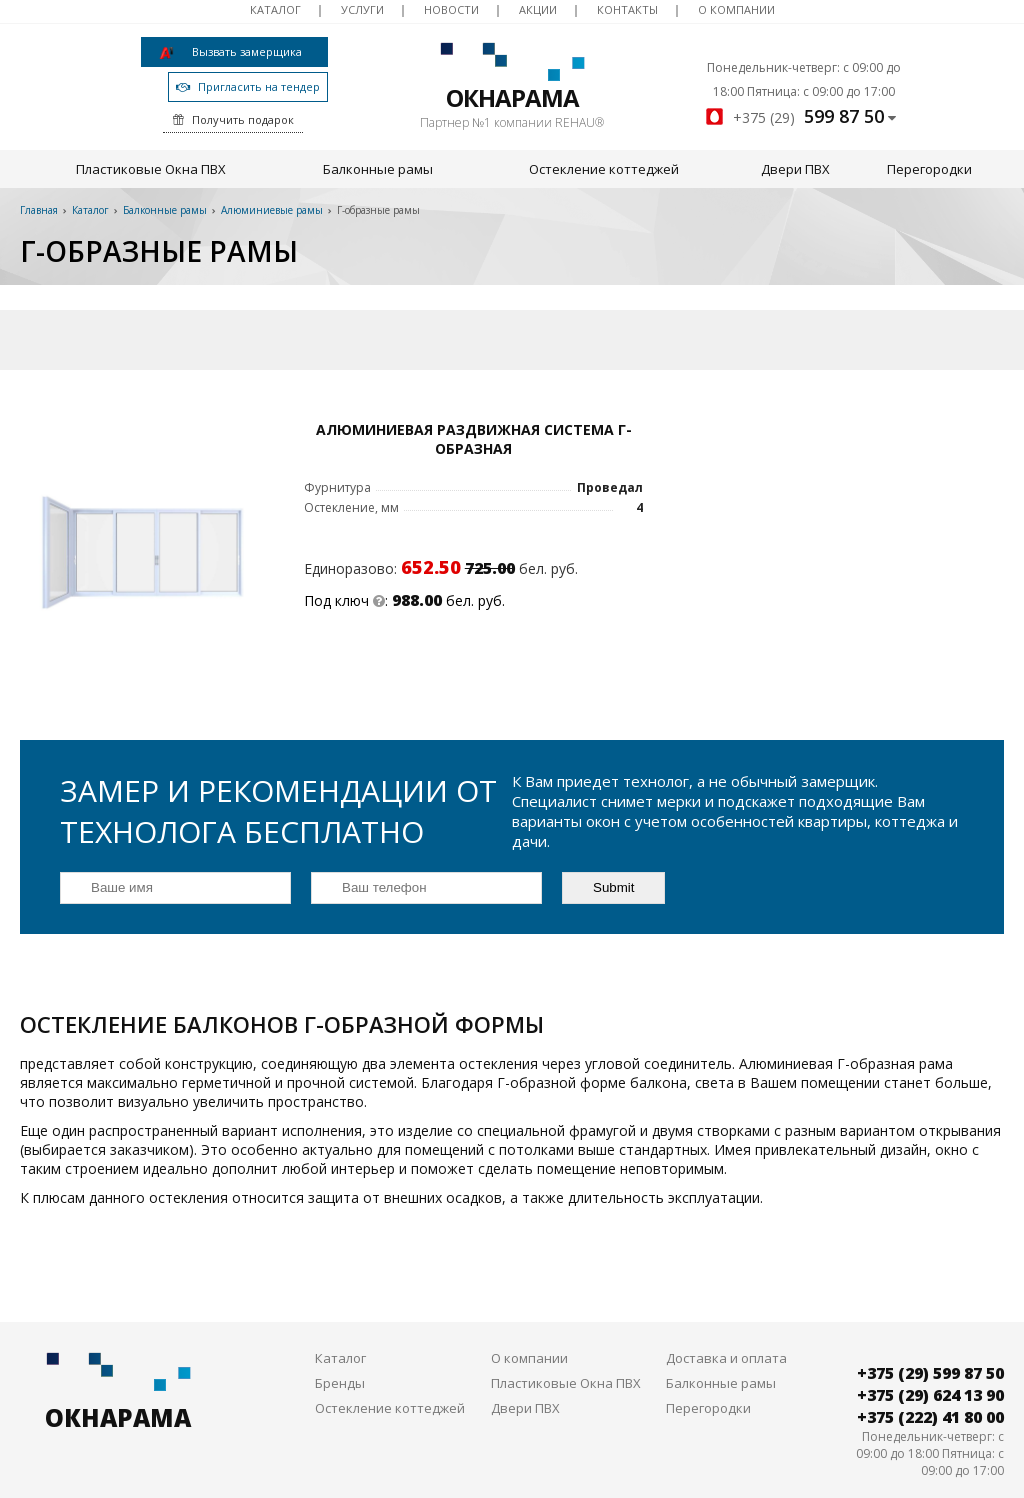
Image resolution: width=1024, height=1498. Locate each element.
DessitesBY (972, 1479)
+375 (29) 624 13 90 (930, 1356)
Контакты (627, 9)
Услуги (362, 9)
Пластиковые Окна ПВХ (151, 169)
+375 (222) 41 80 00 (930, 1378)
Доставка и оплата (726, 1319)
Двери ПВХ (795, 169)
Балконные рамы (378, 169)
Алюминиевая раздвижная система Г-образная (354, 439)
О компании (736, 9)
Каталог (275, 9)
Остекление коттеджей (604, 169)
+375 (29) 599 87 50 (930, 1334)
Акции (538, 9)
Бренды (340, 1344)
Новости (451, 9)
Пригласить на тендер (235, 86)
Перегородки (929, 169)
